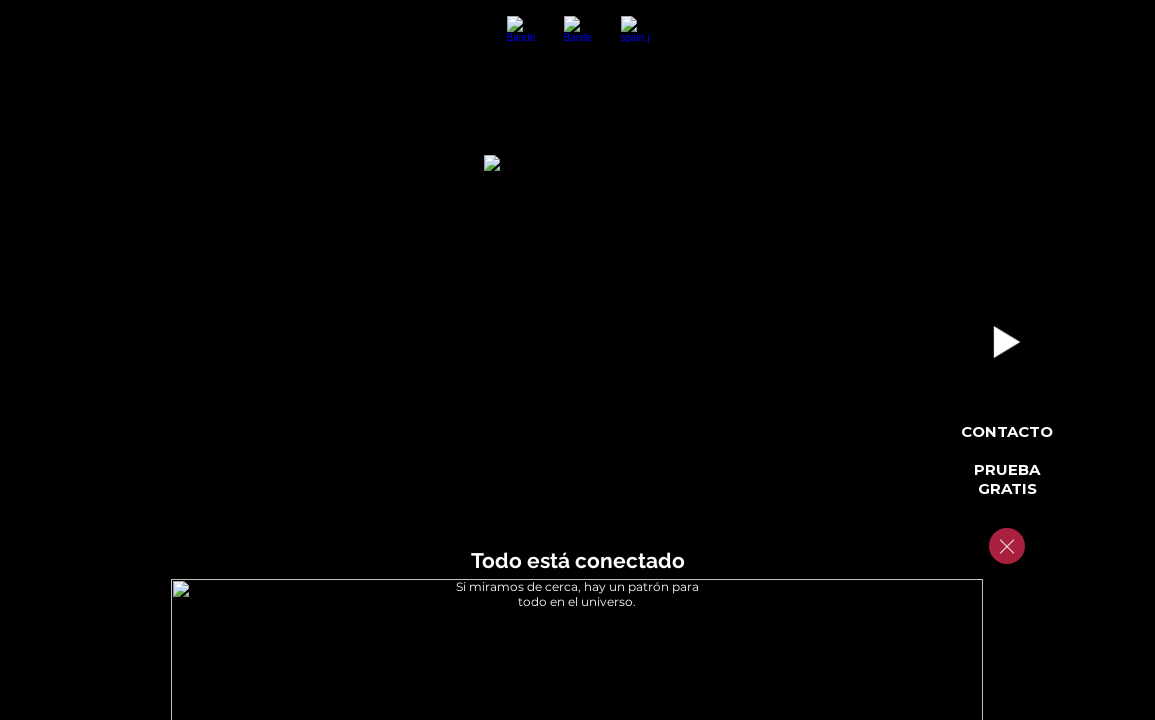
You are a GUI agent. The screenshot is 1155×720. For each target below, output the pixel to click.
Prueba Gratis (1007, 479)
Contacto (1007, 431)
